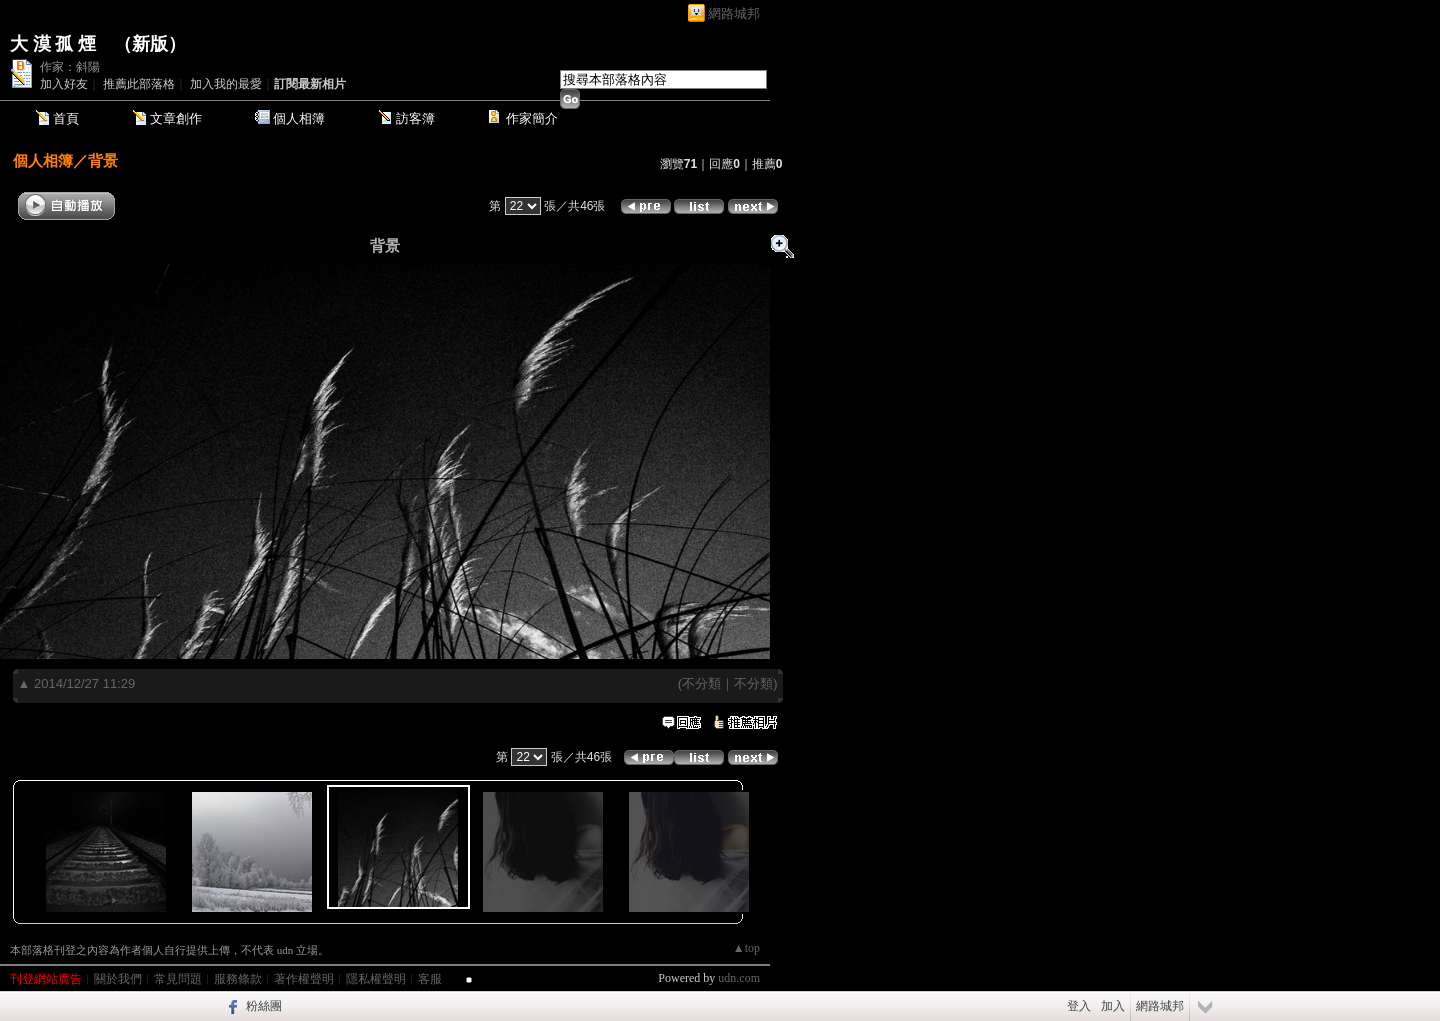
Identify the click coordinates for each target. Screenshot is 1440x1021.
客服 (430, 979)
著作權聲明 (304, 979)
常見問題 (178, 979)
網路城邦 (734, 13)
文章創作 (176, 118)
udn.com (739, 978)
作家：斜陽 (70, 67)
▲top (746, 948)
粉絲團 (264, 1006)
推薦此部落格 (139, 84)
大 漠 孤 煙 (53, 44)
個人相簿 (299, 118)
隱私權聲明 (376, 979)
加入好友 (64, 84)
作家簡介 (532, 118)
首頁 (66, 118)
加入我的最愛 (226, 84)
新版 (150, 44)
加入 (1113, 1006)
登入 (1079, 1006)
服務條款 (238, 979)
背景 (103, 160)
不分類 (701, 683)
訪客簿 (415, 118)
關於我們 (118, 979)
